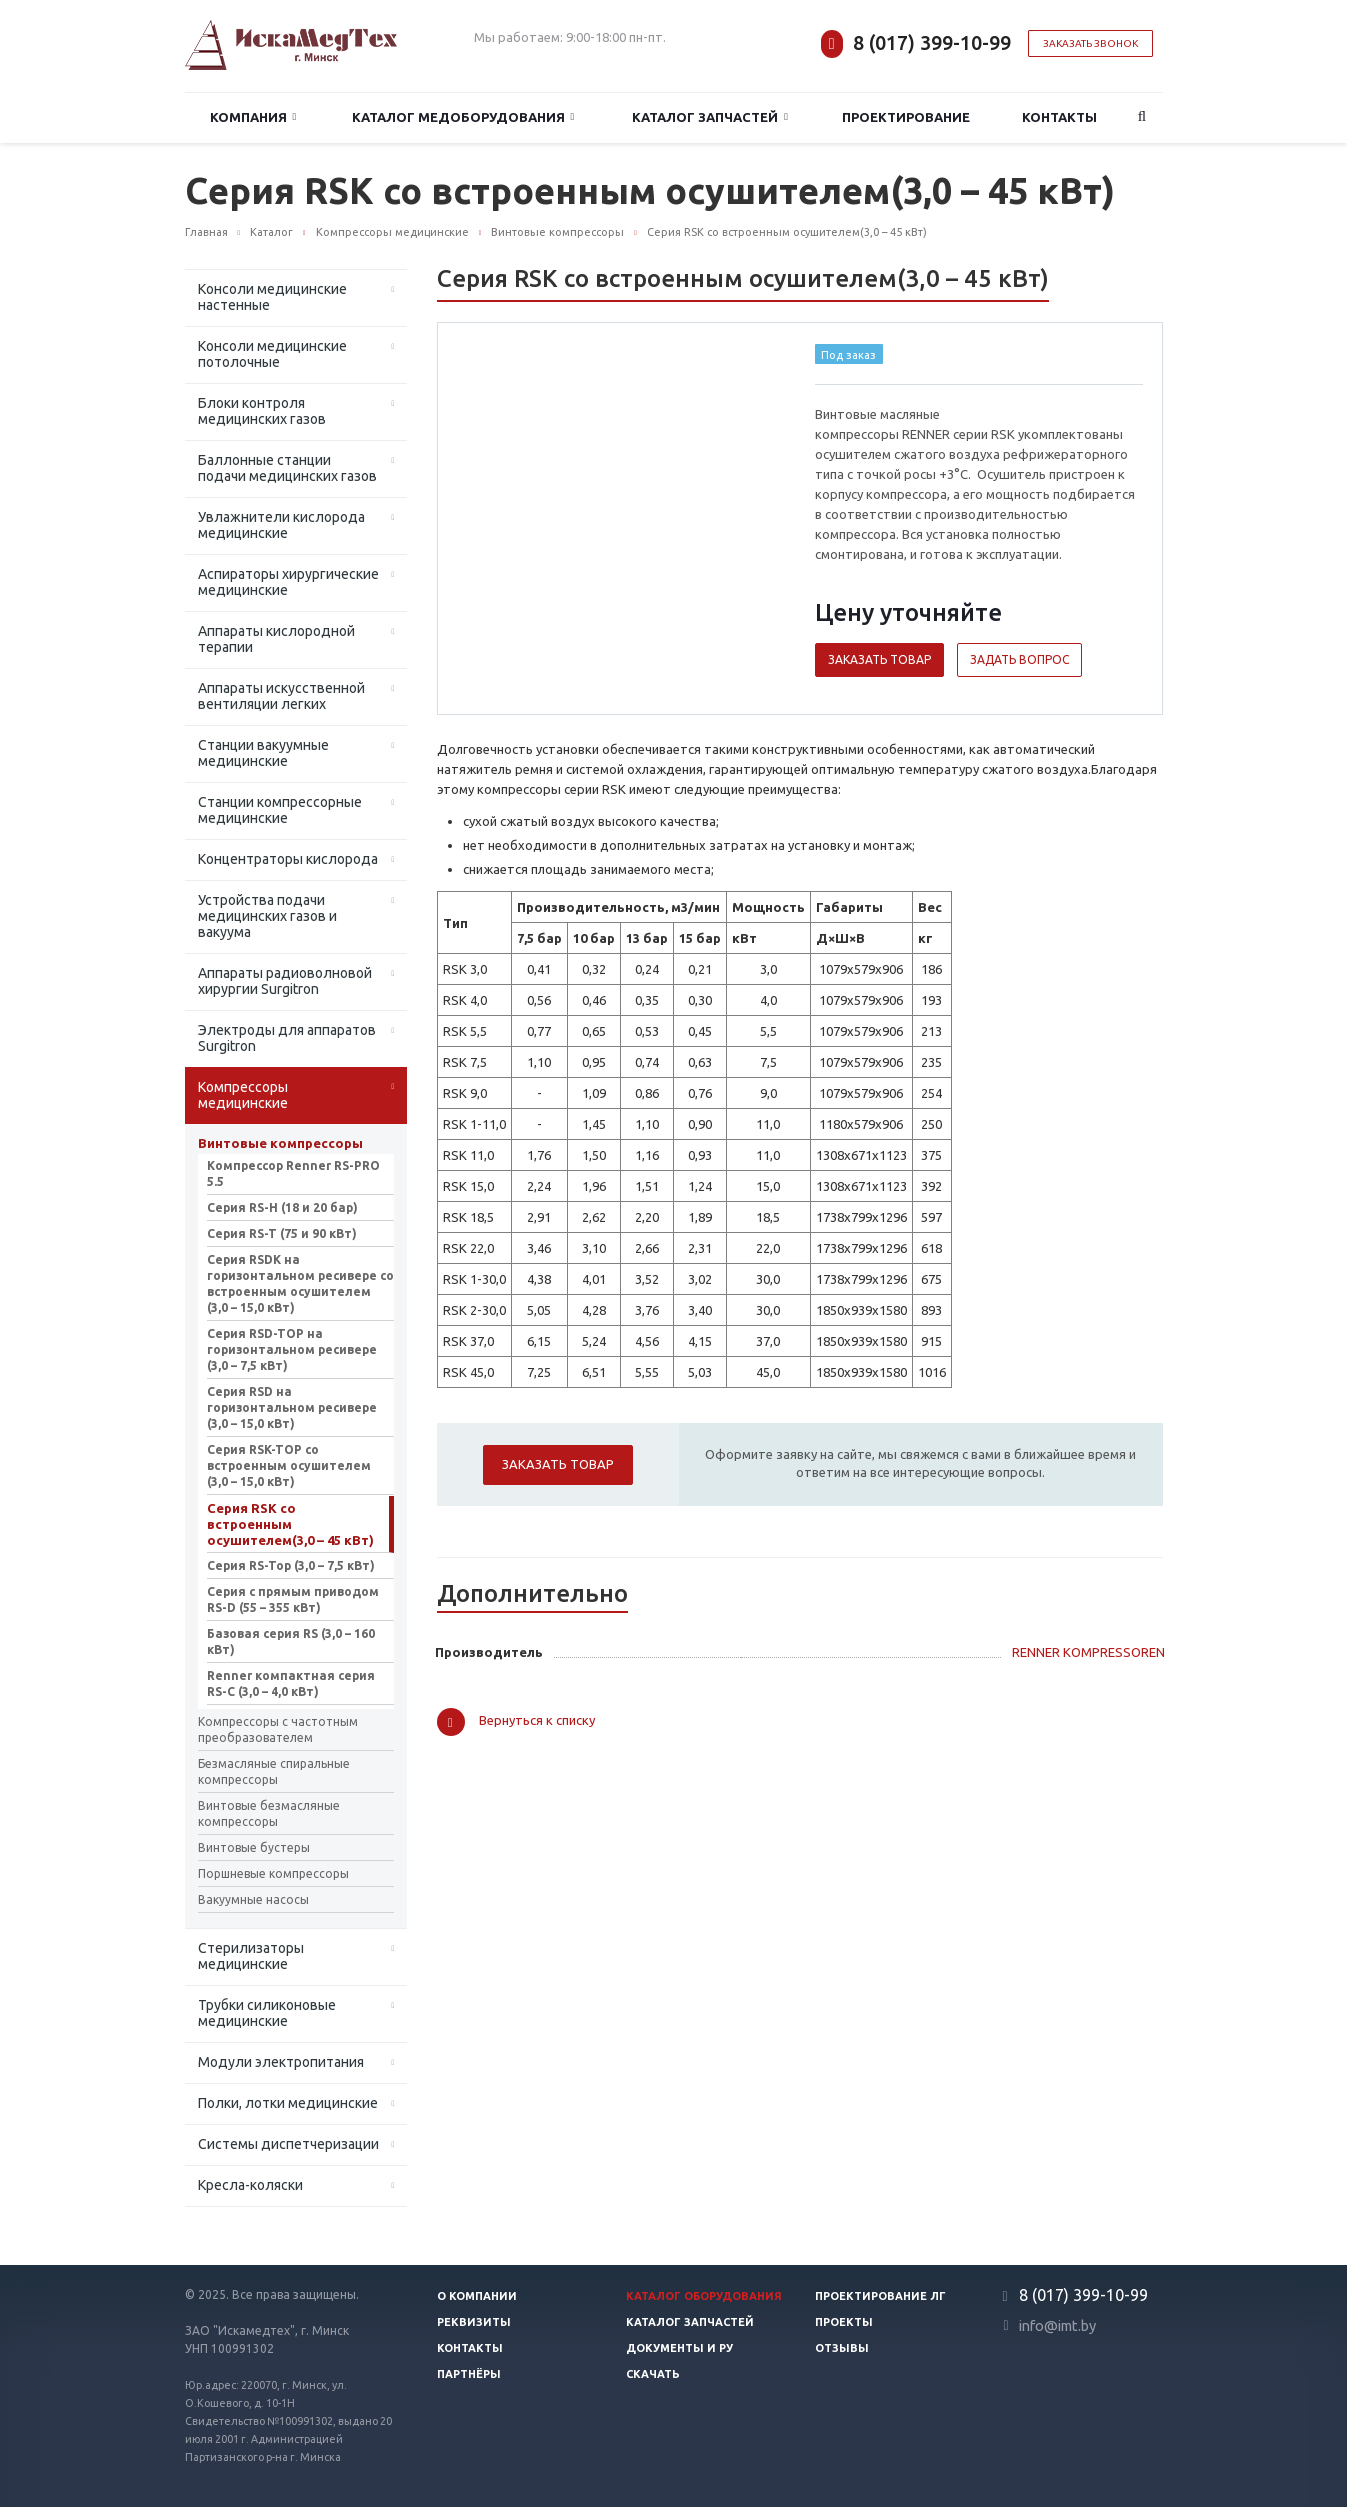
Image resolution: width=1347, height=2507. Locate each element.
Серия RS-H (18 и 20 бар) (282, 1207)
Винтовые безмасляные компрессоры (269, 1813)
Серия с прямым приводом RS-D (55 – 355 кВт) (293, 1599)
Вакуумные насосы (253, 1899)
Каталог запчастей (710, 117)
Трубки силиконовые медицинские (267, 2013)
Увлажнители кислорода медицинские (281, 525)
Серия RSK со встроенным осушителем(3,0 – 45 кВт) (290, 1524)
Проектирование (906, 117)
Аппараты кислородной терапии (276, 639)
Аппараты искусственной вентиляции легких (281, 696)
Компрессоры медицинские (243, 1095)
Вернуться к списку (516, 1722)
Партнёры (469, 2374)
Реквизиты (474, 2322)
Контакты (1059, 117)
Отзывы (842, 2348)
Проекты (844, 2322)
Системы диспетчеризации (288, 2144)
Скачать (653, 2374)
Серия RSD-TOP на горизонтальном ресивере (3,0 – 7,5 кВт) (292, 1349)
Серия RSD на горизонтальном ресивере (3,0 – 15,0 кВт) (292, 1407)
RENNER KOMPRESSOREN (1088, 1652)
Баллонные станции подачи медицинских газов (287, 468)
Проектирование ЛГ (880, 2296)
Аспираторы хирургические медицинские (288, 582)
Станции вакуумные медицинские (263, 753)
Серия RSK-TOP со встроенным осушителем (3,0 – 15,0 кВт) (289, 1465)
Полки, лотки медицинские (288, 2103)
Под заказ (848, 355)
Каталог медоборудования (463, 117)
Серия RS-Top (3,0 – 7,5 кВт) (291, 1565)
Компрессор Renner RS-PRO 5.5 (293, 1173)
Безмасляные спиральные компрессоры (274, 1771)
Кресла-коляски (250, 2185)
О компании (477, 2296)
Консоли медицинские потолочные (272, 354)
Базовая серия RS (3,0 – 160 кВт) (291, 1641)
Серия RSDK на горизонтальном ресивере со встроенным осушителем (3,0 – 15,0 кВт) (300, 1283)
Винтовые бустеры (254, 1847)
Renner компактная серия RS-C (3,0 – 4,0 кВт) (291, 1683)
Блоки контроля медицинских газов (262, 411)
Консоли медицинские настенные (272, 297)
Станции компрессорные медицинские (280, 810)
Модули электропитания (281, 2062)
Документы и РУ (679, 2348)
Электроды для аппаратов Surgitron (287, 1038)
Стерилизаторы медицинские (251, 1956)
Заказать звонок (1090, 43)
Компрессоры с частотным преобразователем (278, 1729)
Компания (253, 117)
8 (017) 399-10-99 (932, 42)
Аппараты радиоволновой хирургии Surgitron (285, 981)
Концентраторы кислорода (288, 859)
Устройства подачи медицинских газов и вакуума (267, 916)
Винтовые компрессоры (280, 1143)
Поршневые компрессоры (273, 1873)
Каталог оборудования (704, 2296)
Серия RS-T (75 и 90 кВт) (282, 1233)
